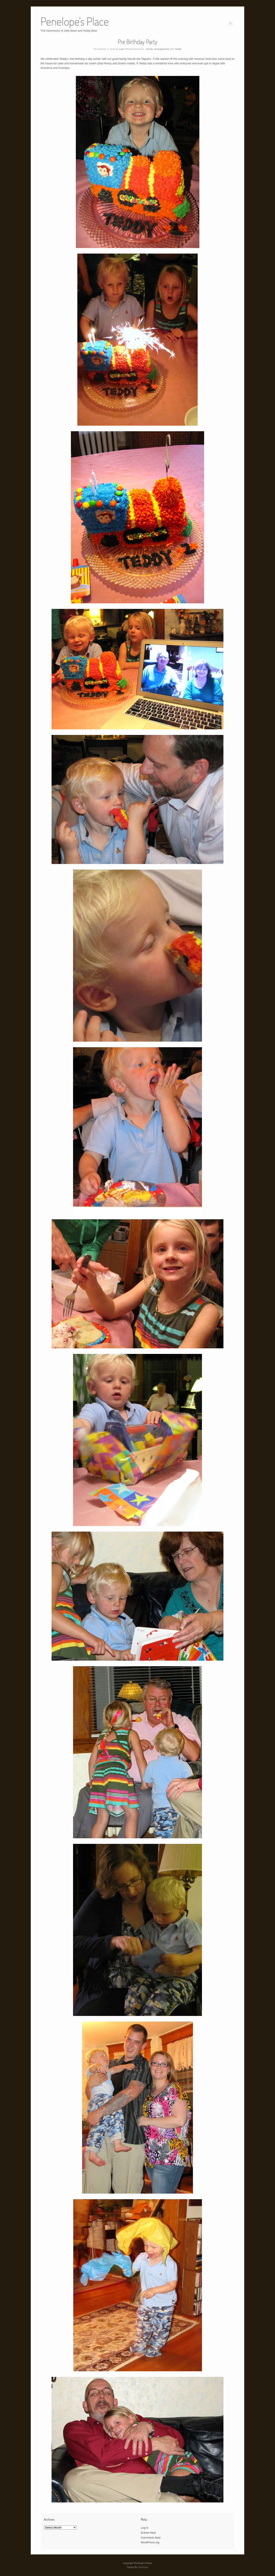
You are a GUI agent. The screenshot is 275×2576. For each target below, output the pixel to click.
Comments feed (150, 2537)
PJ (172, 49)
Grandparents (161, 49)
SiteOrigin (143, 2567)
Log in (144, 2527)
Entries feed (148, 2532)
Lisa (121, 49)
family (149, 49)
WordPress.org (150, 2542)
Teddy (178, 49)
